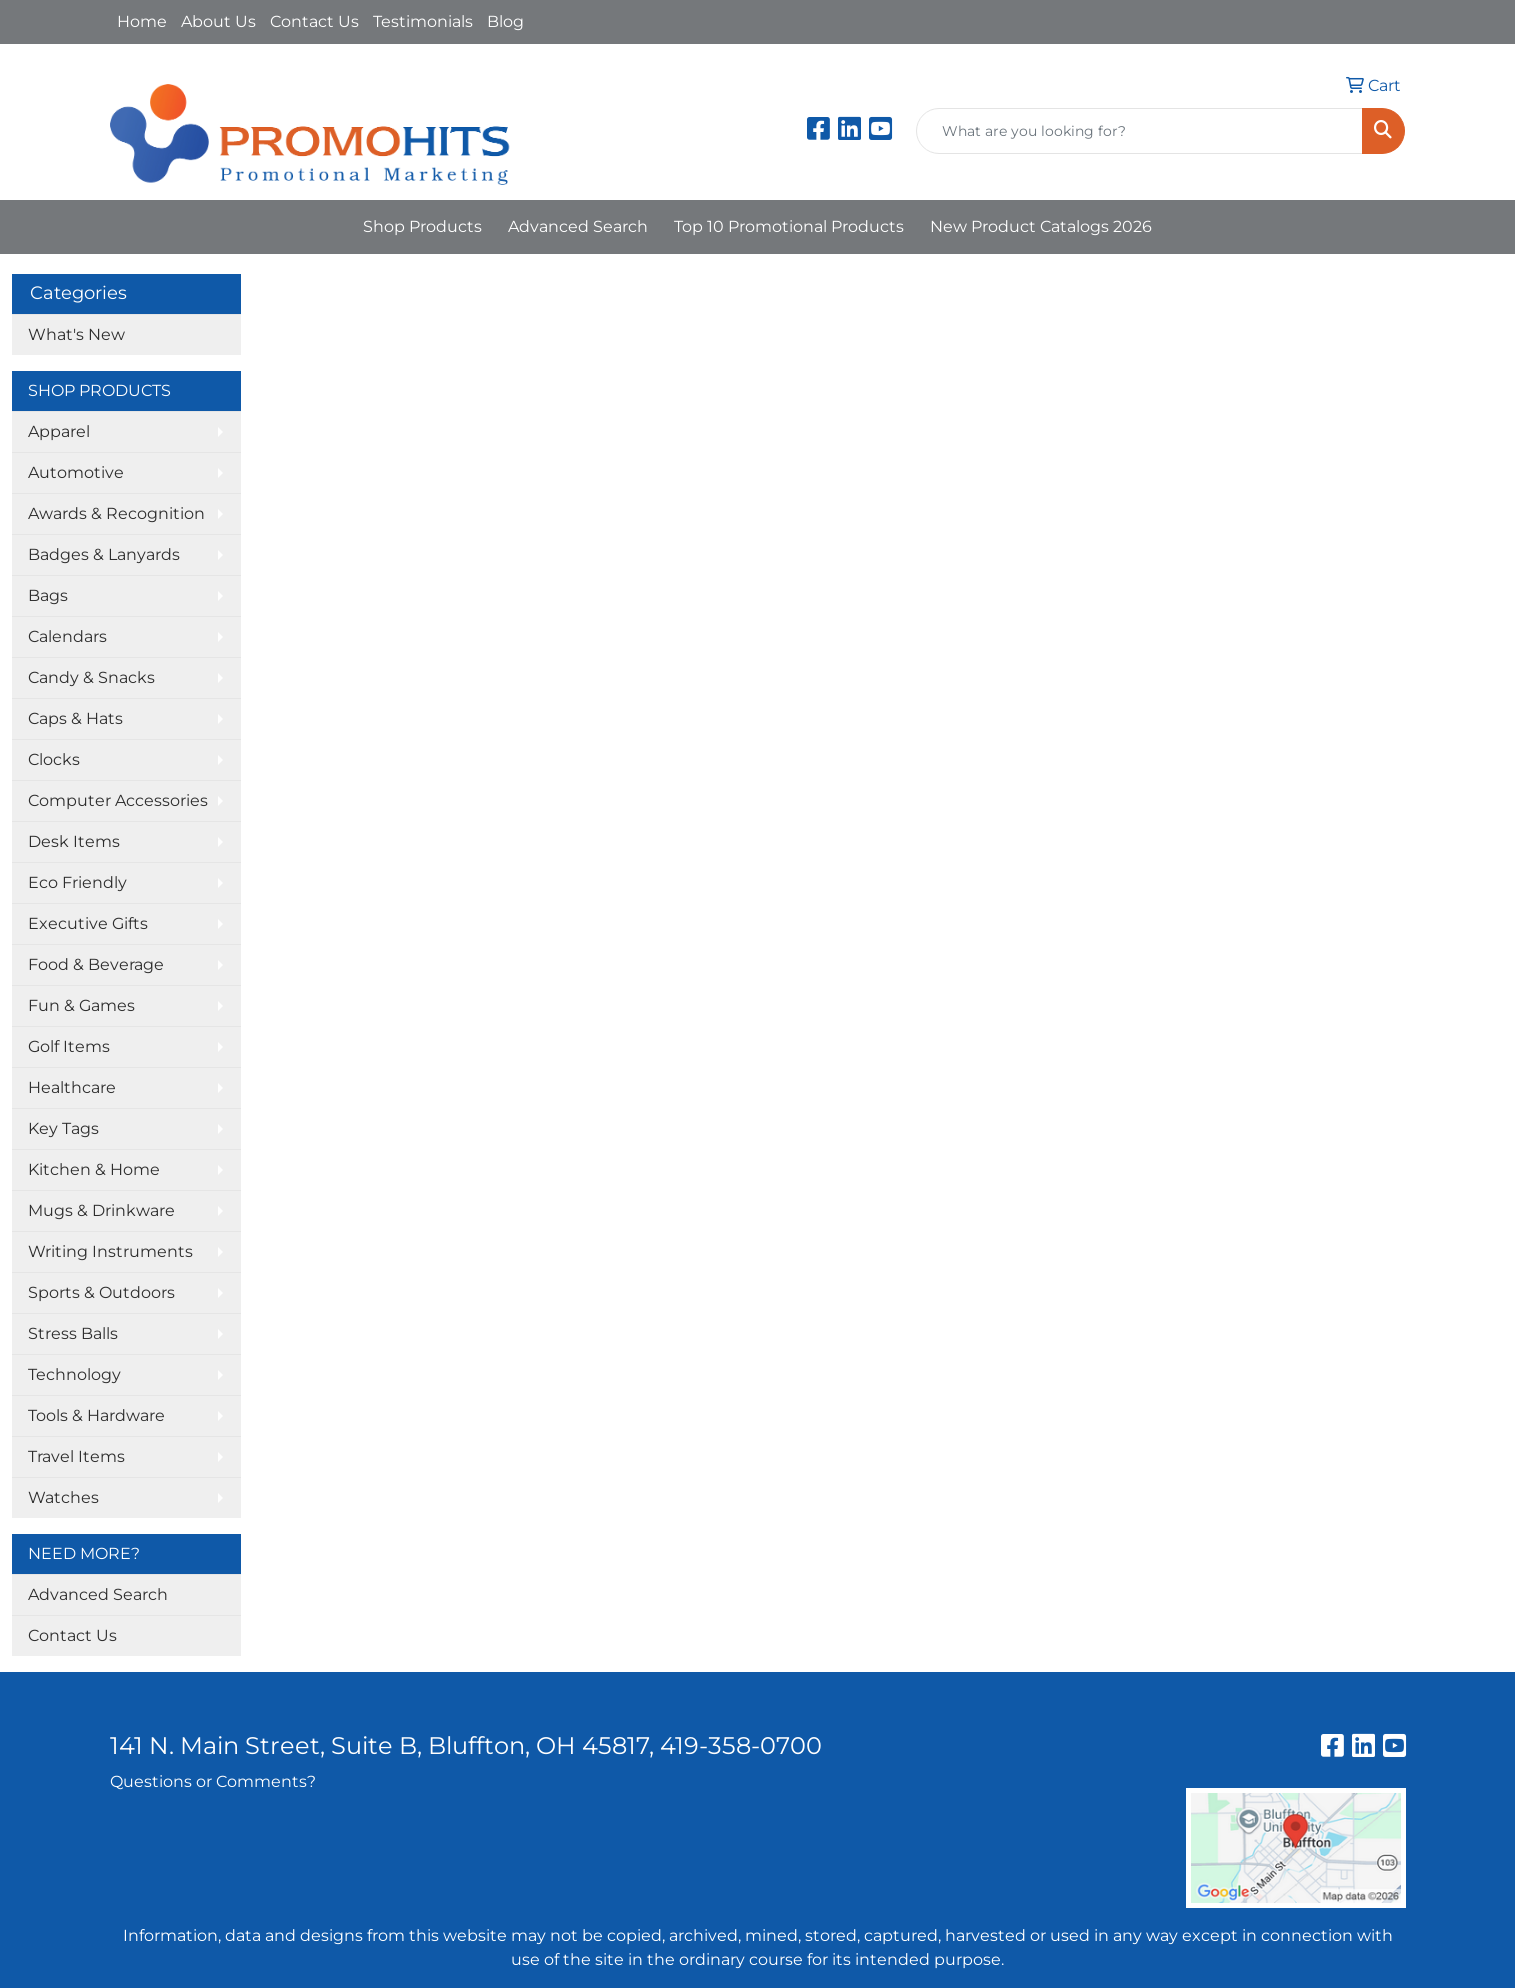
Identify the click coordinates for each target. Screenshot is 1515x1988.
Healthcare (72, 1087)
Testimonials (423, 21)
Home (142, 21)
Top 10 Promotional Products (789, 226)
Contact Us (314, 21)
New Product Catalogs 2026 (1041, 226)
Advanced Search (578, 226)
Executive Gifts (88, 923)
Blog (505, 21)
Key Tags (63, 1128)
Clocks (54, 759)
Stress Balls (73, 1333)
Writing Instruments (110, 1251)
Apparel (59, 431)
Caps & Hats (75, 718)
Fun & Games (81, 1005)
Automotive (76, 472)
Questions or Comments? (213, 1781)
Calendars (67, 636)
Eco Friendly (77, 882)
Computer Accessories (118, 800)
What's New (76, 334)
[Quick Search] (1139, 131)
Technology (74, 1374)
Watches (63, 1497)
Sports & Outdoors (101, 1292)
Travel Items (76, 1456)
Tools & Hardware (96, 1415)
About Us (218, 21)
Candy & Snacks (91, 677)
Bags (48, 595)
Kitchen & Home (94, 1169)
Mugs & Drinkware (101, 1210)
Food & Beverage (96, 964)
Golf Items (69, 1046)
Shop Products (422, 226)
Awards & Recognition (116, 513)
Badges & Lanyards (104, 554)
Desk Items (74, 841)
